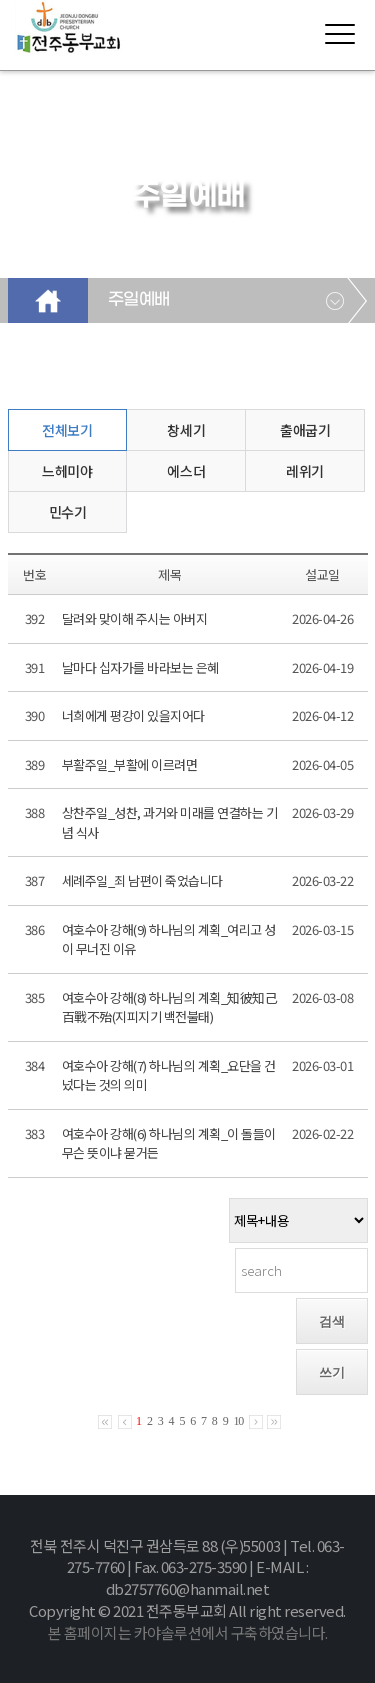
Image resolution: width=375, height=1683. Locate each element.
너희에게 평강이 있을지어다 (133, 715)
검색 (332, 1321)
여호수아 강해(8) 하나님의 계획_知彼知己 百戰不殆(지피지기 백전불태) (170, 1007)
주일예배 (139, 300)
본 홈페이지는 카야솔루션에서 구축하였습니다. (188, 1632)
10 (238, 1421)
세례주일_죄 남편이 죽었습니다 (142, 880)
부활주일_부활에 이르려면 (130, 764)
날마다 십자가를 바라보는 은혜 (140, 667)
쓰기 (332, 1372)
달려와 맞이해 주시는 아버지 (135, 618)
